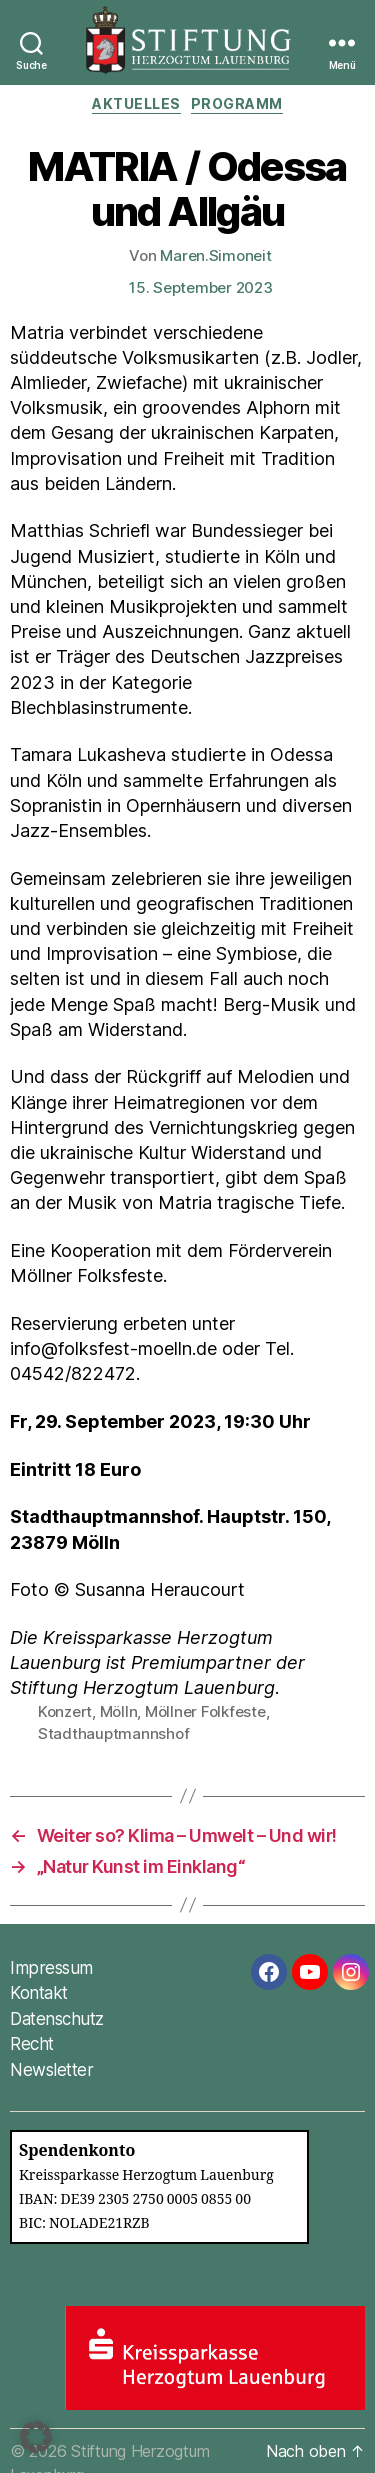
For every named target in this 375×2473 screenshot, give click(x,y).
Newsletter (51, 2070)
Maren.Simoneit (215, 255)
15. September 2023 (200, 287)
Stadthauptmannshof (113, 1733)
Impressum (51, 1968)
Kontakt (39, 1993)
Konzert (65, 1711)
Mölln (119, 1711)
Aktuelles (136, 103)
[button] (36, 2437)
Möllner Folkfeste (205, 1711)
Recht (32, 2044)
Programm (237, 103)
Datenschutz (57, 2019)
